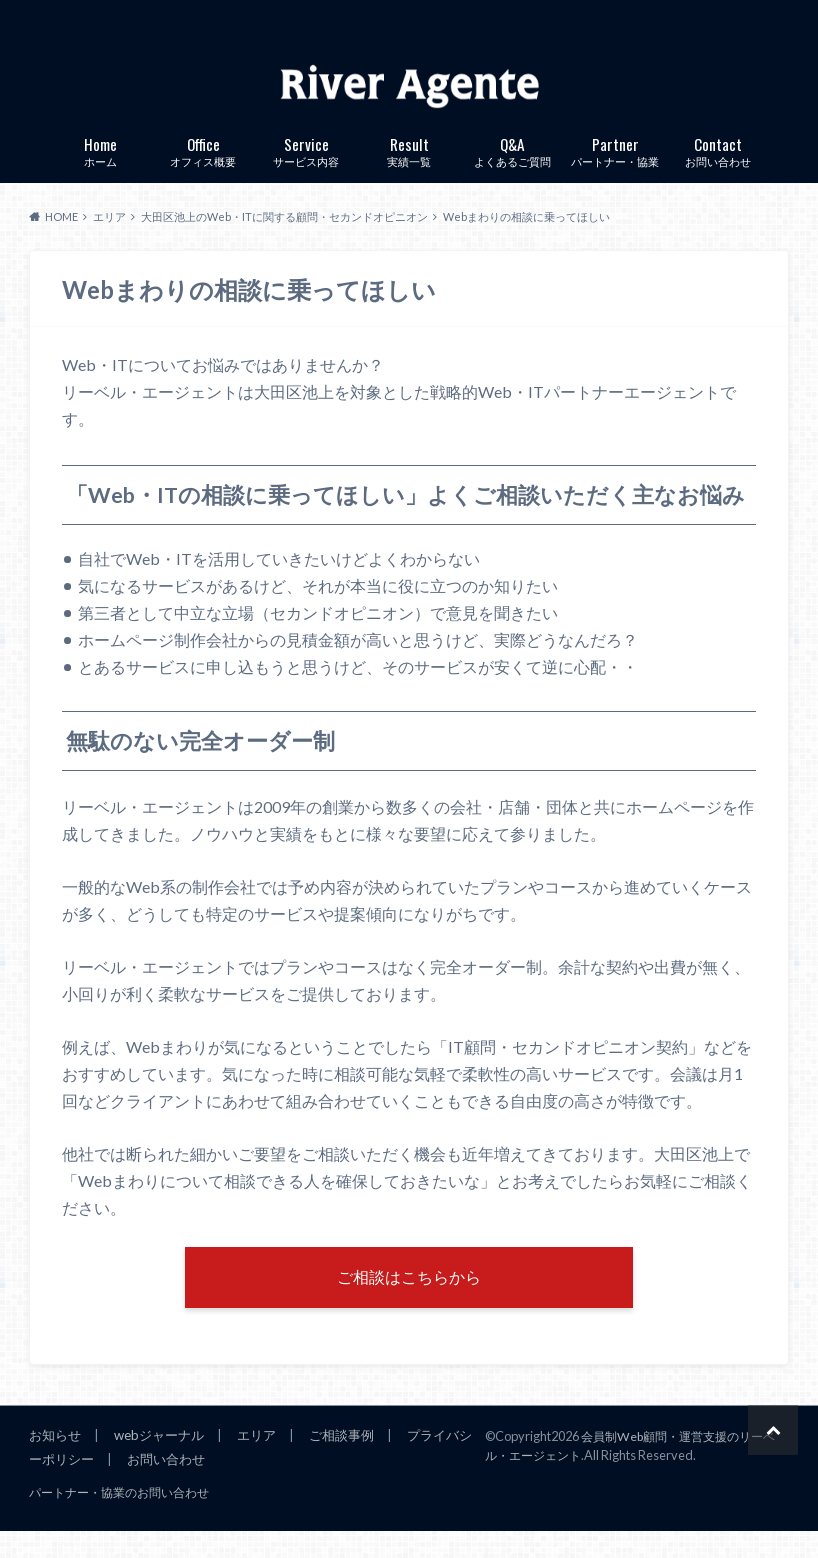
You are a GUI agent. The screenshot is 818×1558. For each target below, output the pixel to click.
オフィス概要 (203, 171)
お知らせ (55, 1462)
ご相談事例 (340, 1462)
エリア (255, 1462)
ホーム (100, 171)
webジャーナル (158, 1462)
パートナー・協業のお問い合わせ (104, 1520)
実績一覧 (409, 171)
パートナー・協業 (615, 171)
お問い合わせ (718, 171)
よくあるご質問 (512, 171)
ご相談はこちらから (409, 1301)
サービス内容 (306, 171)
